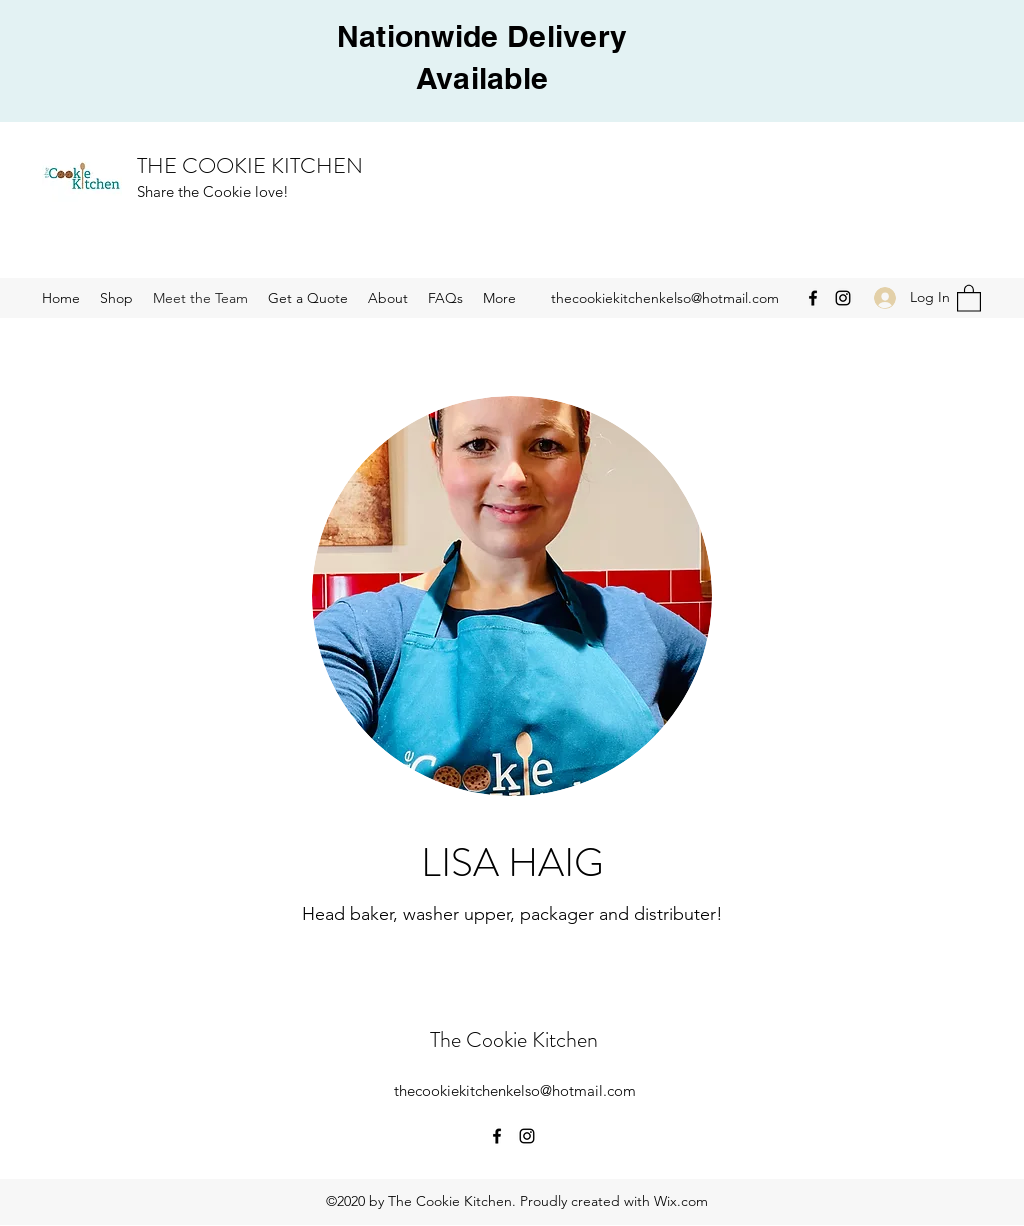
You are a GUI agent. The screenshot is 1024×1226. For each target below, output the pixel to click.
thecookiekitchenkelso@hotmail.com (665, 298)
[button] (969, 297)
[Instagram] (843, 298)
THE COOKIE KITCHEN (250, 165)
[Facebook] (813, 298)
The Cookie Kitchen (514, 1039)
